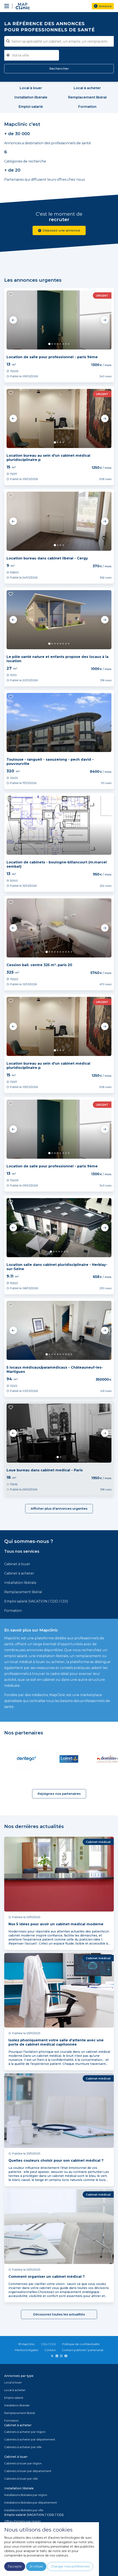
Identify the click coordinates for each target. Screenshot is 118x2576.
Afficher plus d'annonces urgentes (59, 1508)
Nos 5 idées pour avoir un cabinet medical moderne (55, 1924)
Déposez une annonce (59, 230)
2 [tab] (52, 344)
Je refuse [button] (36, 2566)
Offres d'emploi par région (22, 2521)
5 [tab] (60, 344)
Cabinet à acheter (19, 1573)
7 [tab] (66, 344)
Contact (50, 2350)
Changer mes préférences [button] (70, 2566)
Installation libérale (20, 1583)
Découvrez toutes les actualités (59, 2314)
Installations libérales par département (30, 2502)
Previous (13, 320)
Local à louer (13, 2382)
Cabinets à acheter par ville (23, 2447)
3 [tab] (55, 344)
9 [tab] (68, 952)
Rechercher (59, 69)
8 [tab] (68, 344)
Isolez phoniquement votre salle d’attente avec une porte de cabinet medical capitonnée (56, 2042)
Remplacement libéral (23, 1592)
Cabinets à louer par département (27, 2471)
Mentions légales (26, 2350)
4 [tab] (57, 344)
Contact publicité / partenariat (82, 2350)
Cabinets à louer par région (23, 2463)
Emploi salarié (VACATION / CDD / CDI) (36, 1601)
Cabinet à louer (17, 1564)
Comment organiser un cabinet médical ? (46, 2277)
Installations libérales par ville (23, 2510)
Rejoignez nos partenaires (59, 1794)
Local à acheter (15, 2390)
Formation (13, 1611)
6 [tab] (63, 344)
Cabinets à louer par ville (21, 2478)
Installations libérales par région (25, 2495)
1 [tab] (49, 344)
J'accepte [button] (15, 2566)
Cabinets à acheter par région (24, 2431)
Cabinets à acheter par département (29, 2439)
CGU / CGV (48, 2344)
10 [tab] (71, 952)
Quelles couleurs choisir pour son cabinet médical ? (55, 2160)
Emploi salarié (13, 2397)
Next (104, 320)
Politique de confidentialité (81, 2344)
